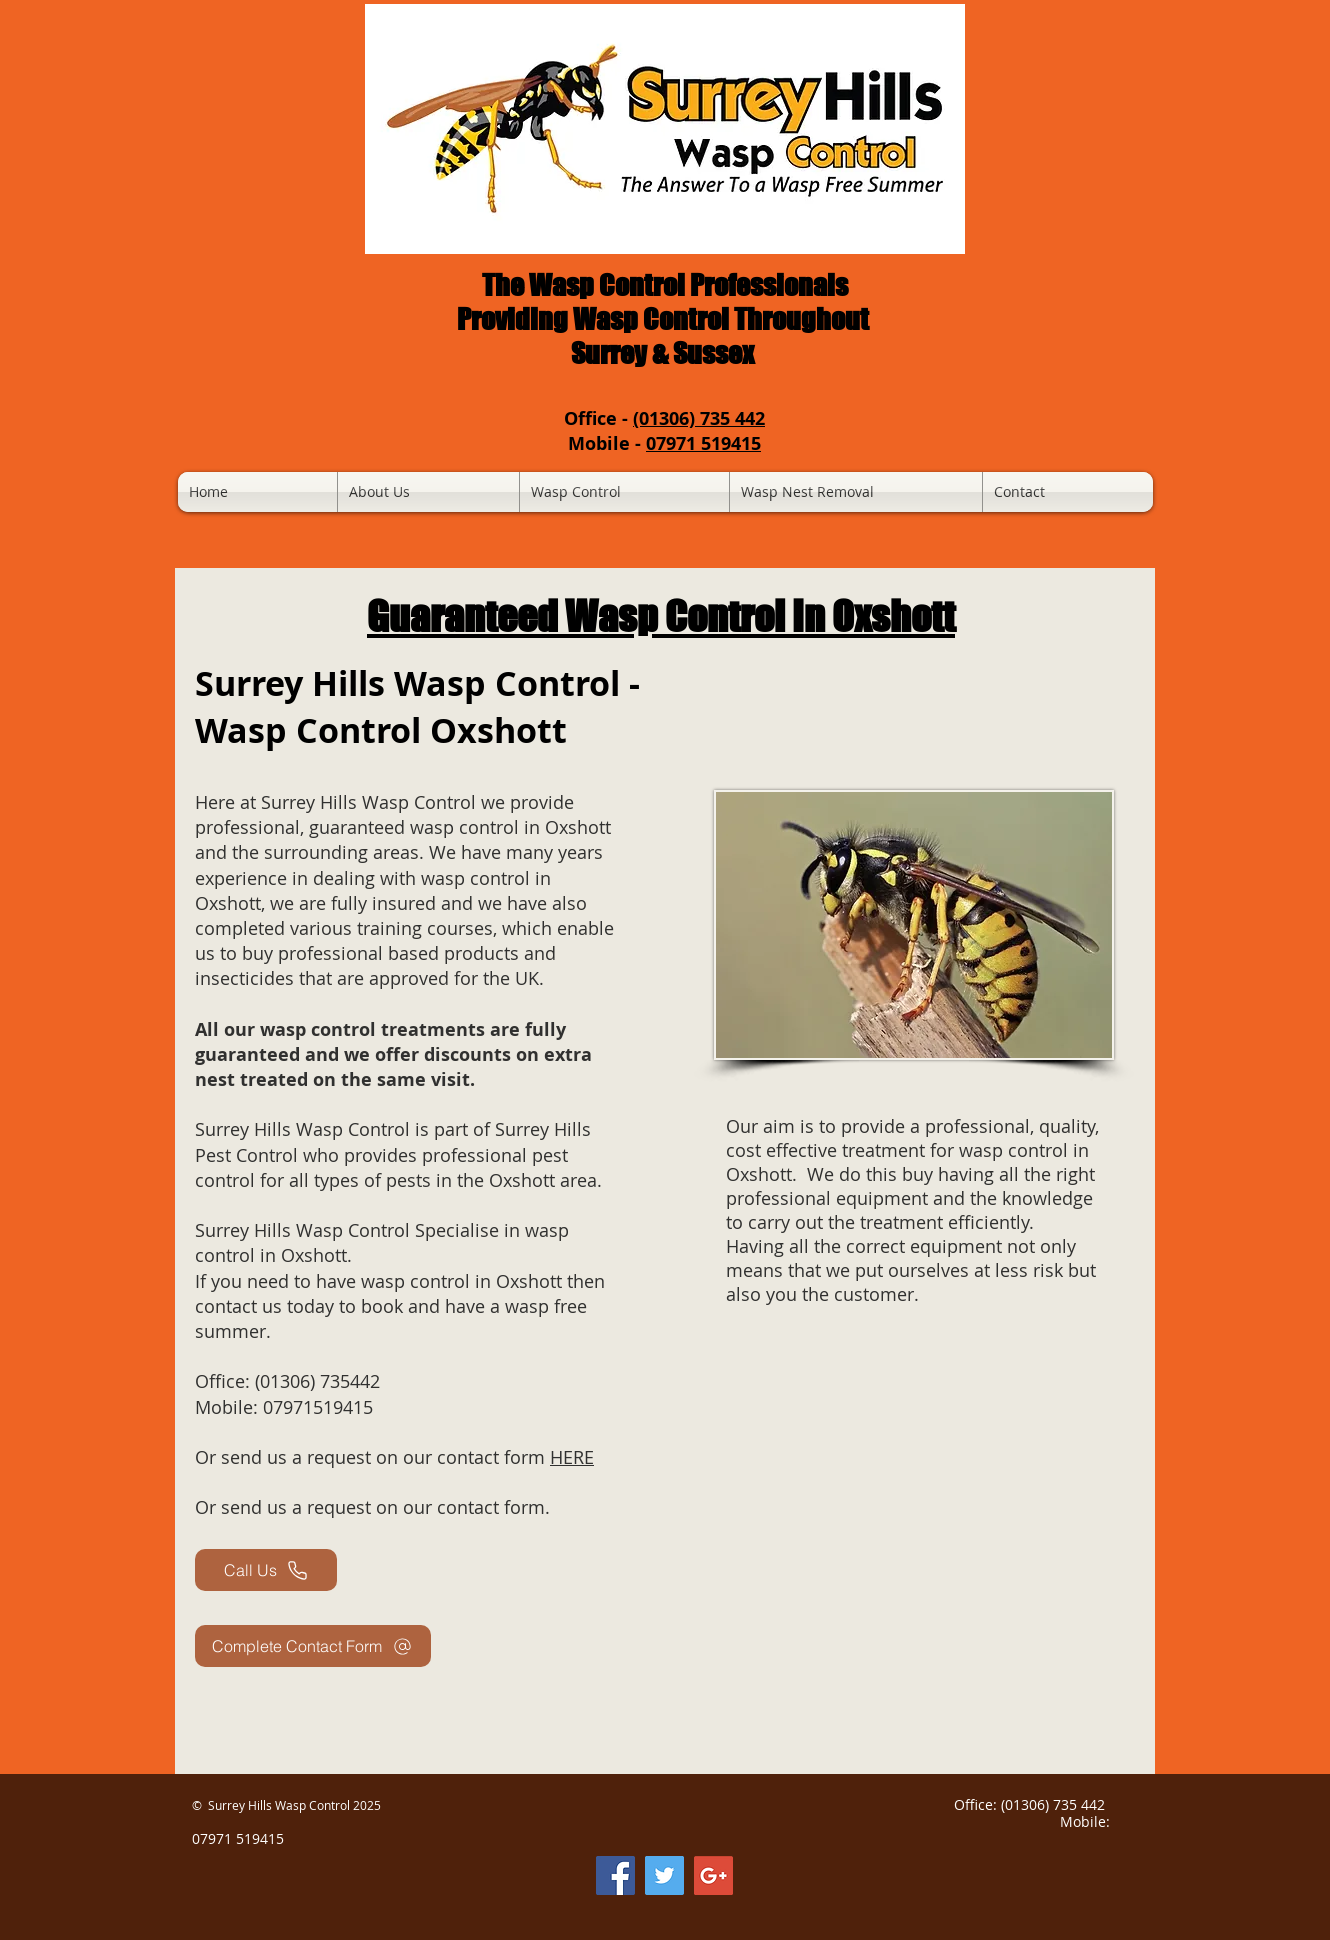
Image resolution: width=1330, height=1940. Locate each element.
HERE (572, 1457)
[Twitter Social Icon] (664, 1875)
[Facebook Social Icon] (615, 1875)
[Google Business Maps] (713, 1875)
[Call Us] (266, 1570)
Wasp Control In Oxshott (760, 616)
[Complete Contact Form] (313, 1646)
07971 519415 (703, 443)
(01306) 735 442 (699, 418)
